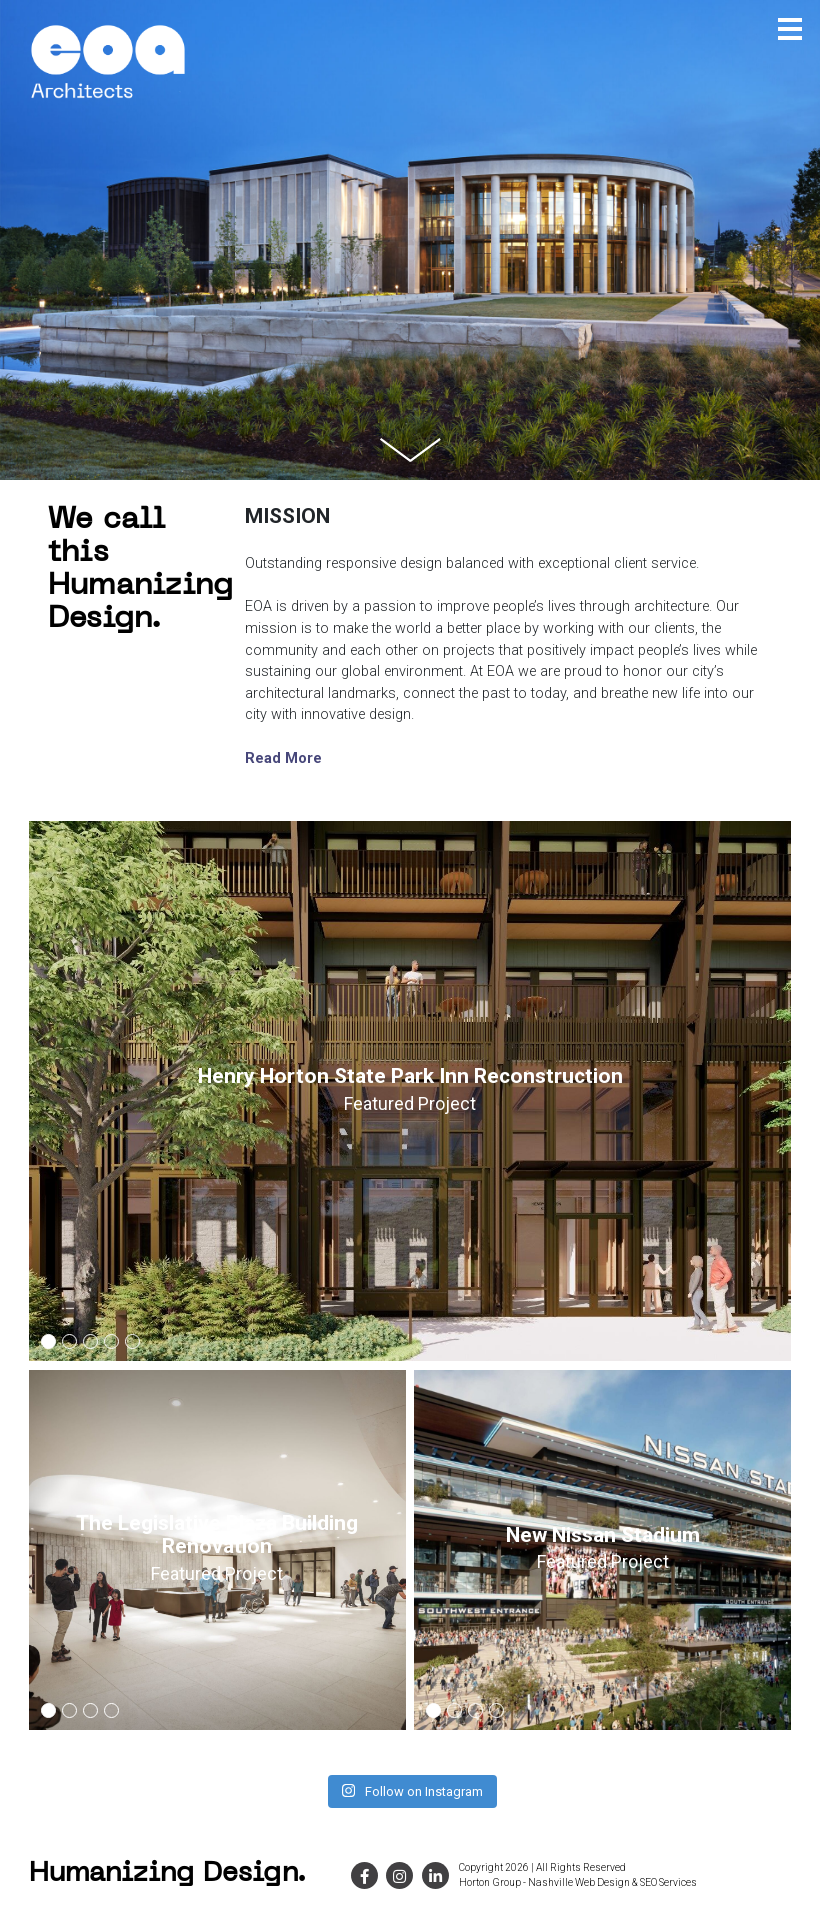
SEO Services (668, 1882)
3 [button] (91, 1344)
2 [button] (70, 1344)
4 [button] (112, 1344)
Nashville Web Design (579, 1882)
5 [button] (133, 1344)
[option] (410, 1091)
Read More (283, 758)
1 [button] (49, 1344)
